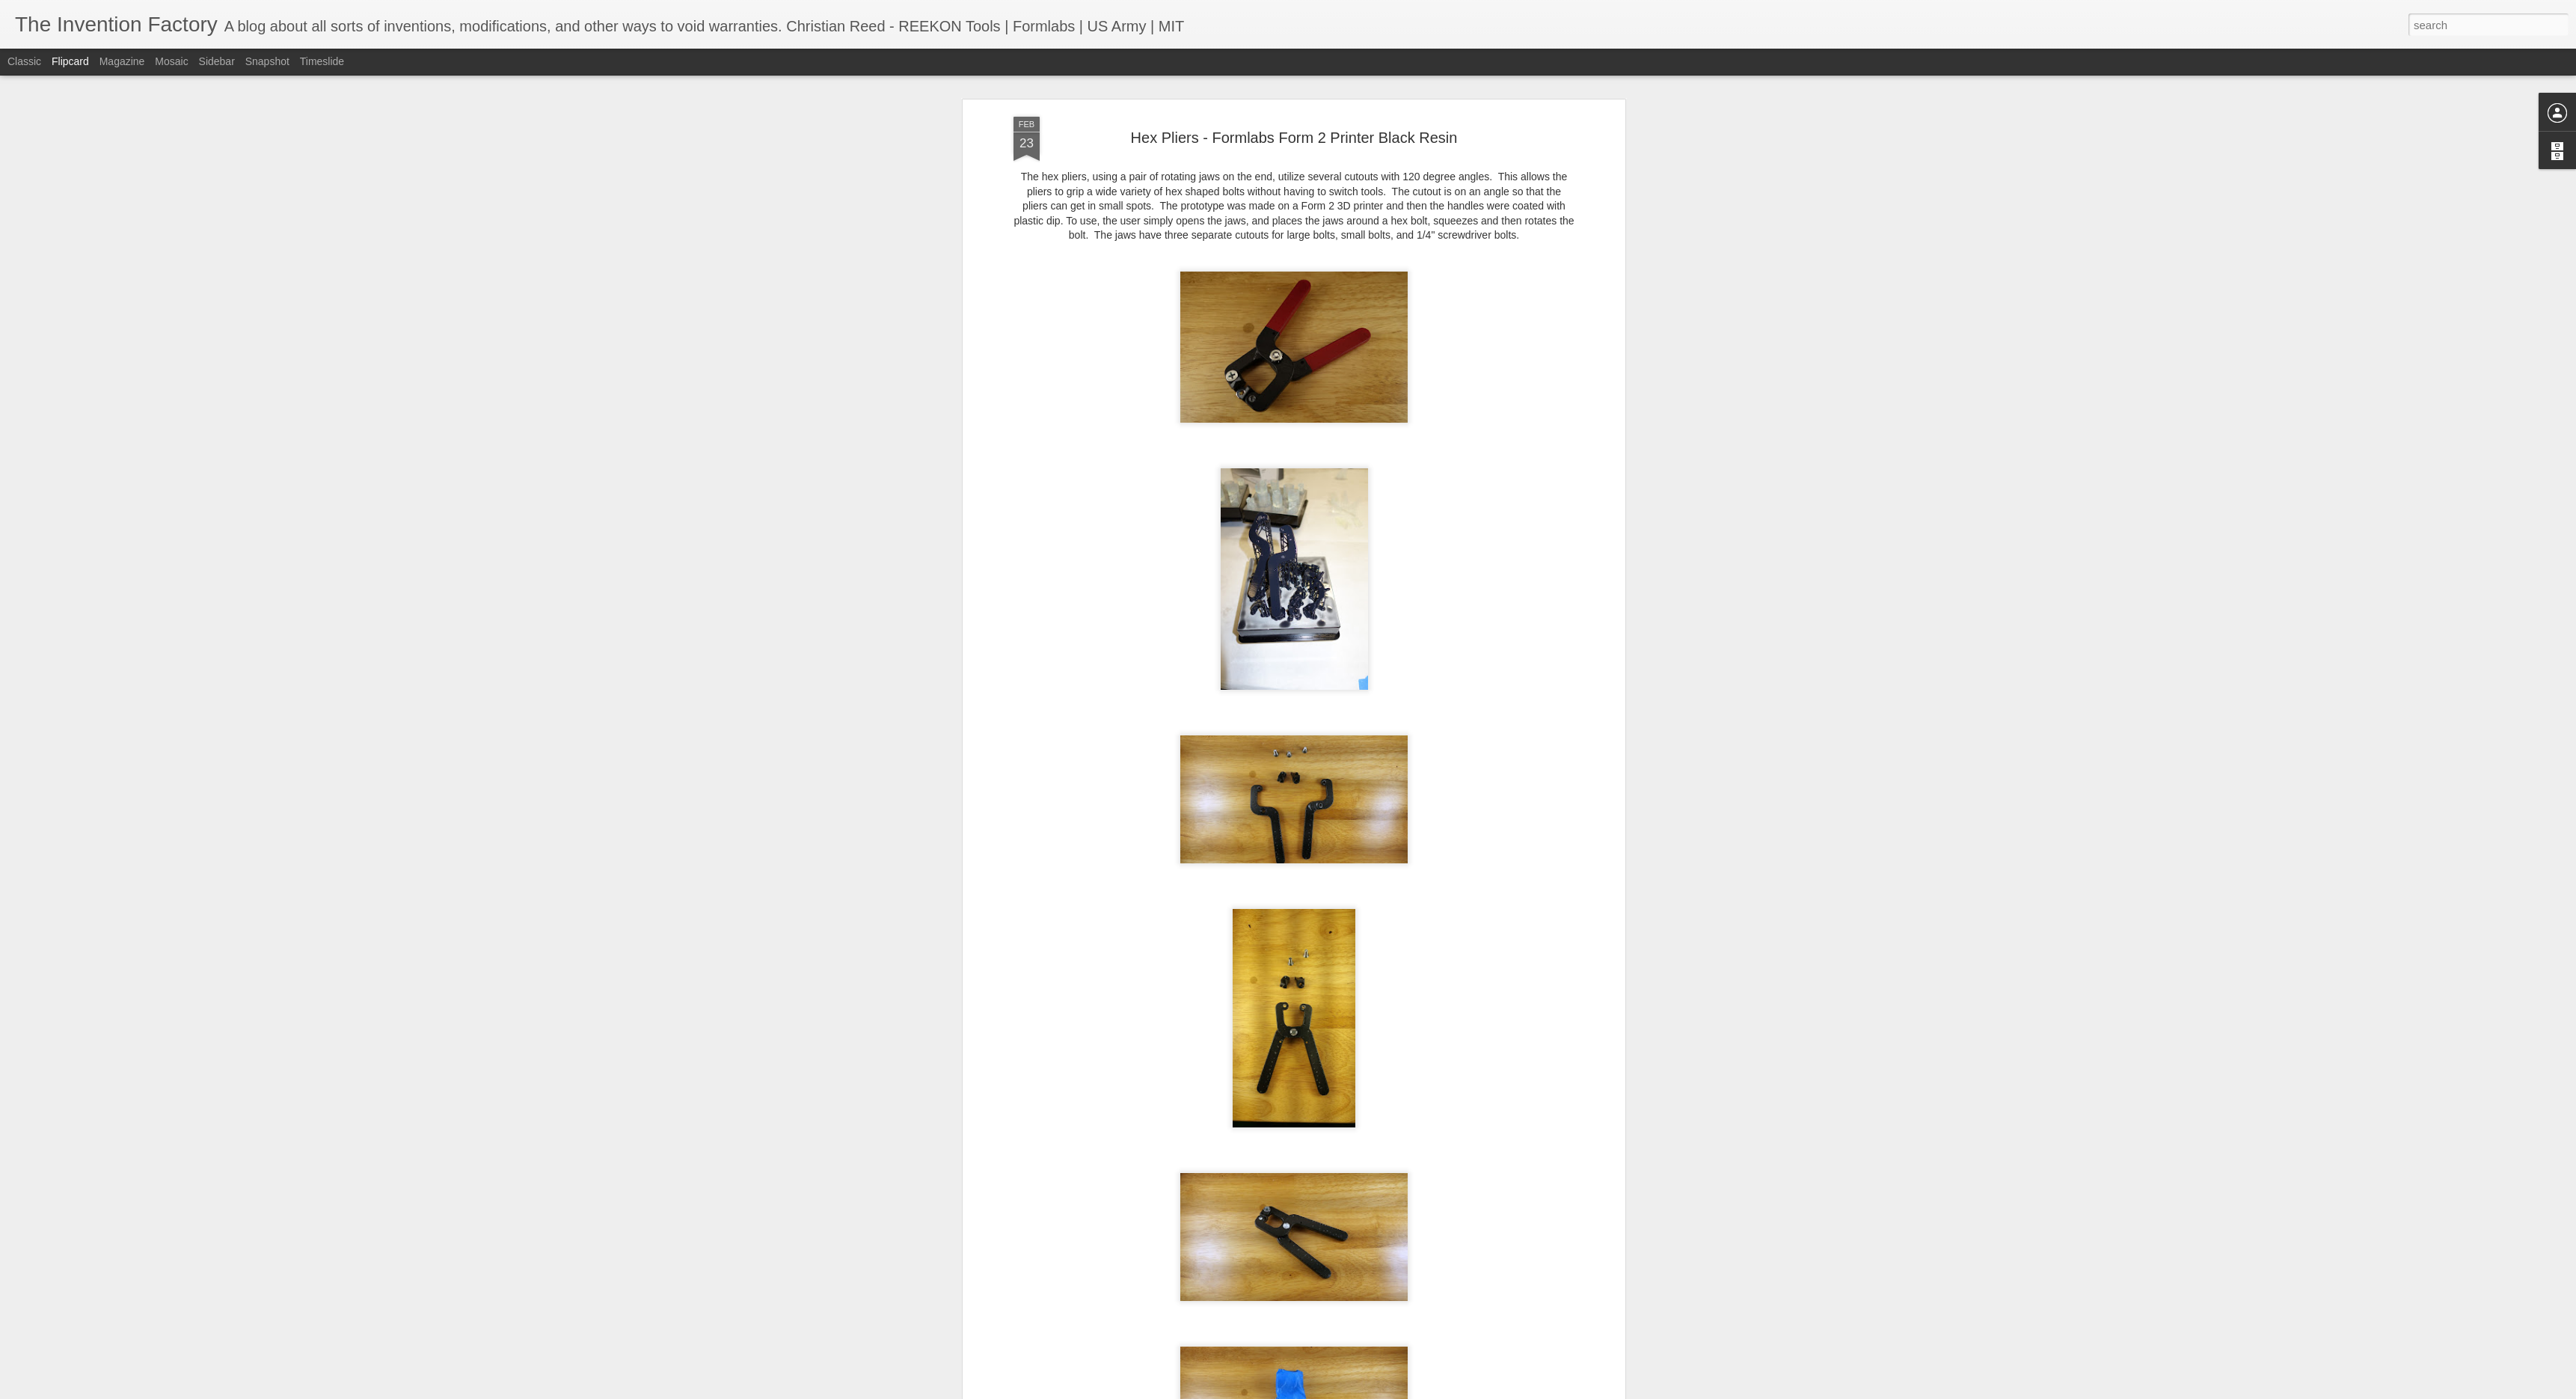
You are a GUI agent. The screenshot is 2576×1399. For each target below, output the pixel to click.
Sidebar (217, 61)
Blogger (1335, 1390)
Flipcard (70, 61)
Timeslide (322, 61)
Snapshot (267, 61)
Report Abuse (1379, 1390)
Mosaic (171, 61)
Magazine (122, 61)
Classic (24, 61)
